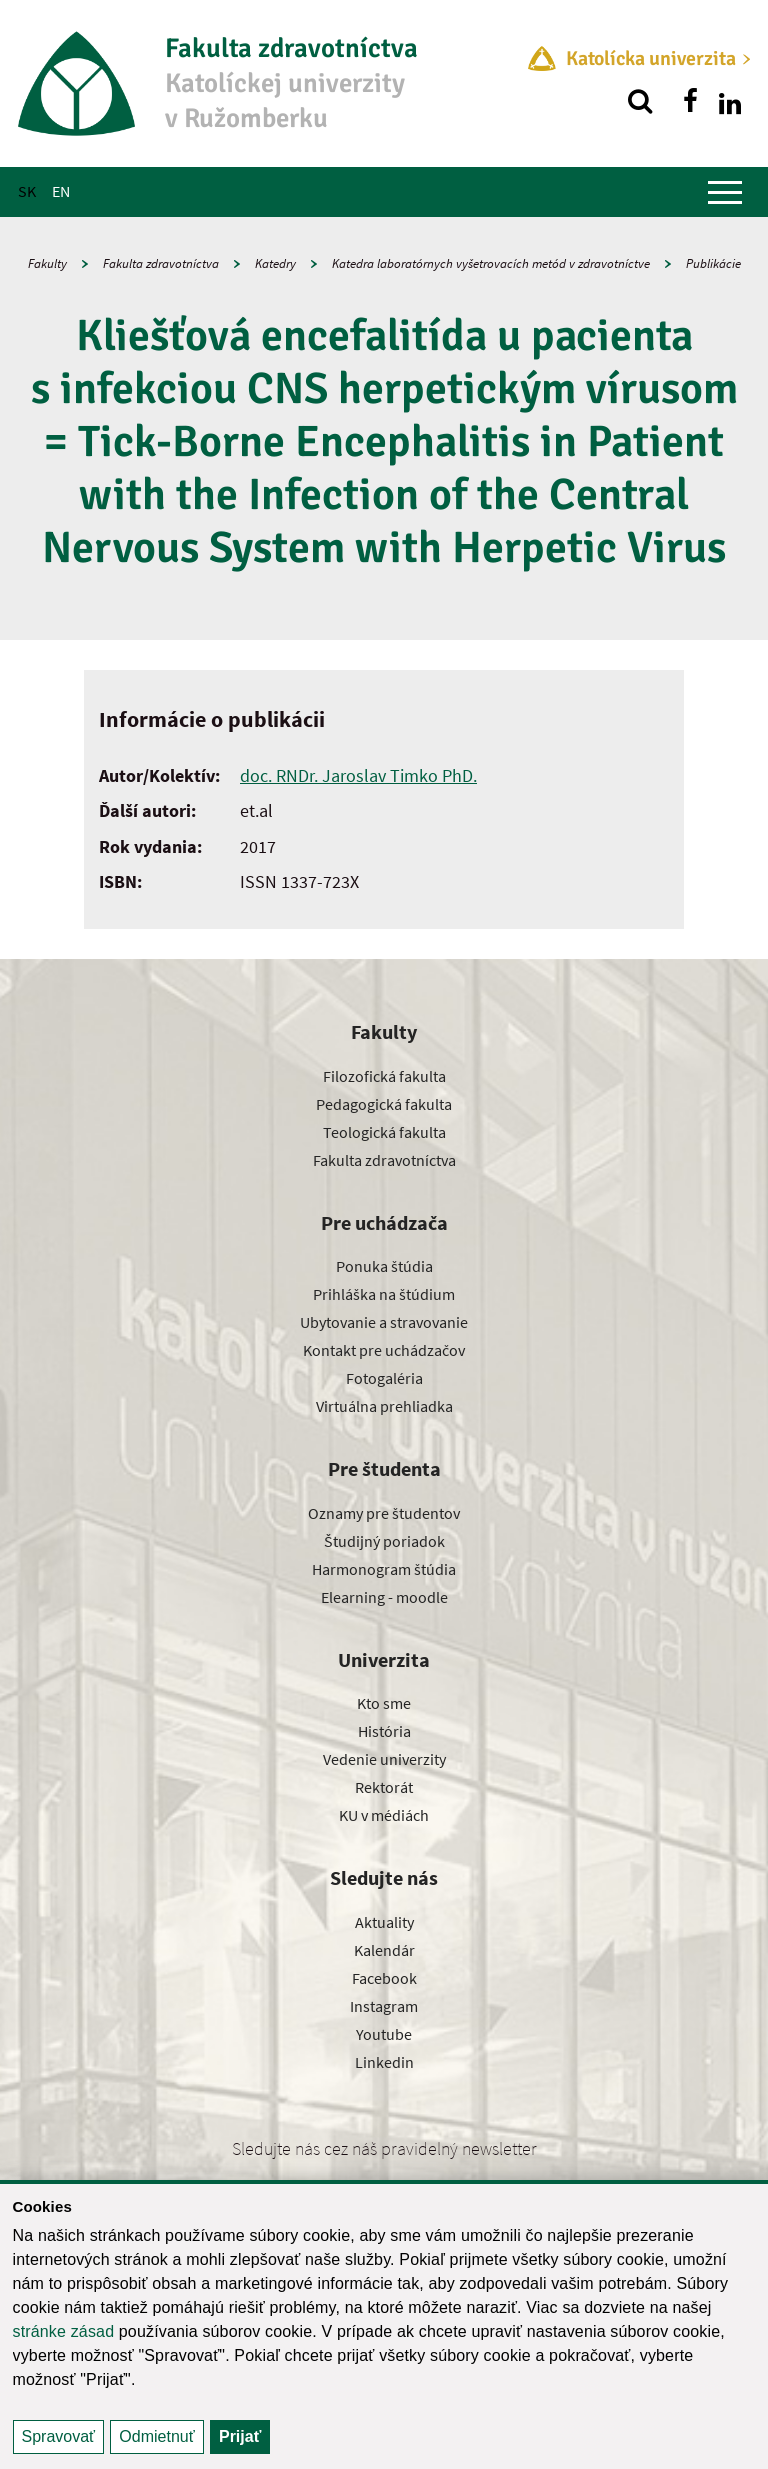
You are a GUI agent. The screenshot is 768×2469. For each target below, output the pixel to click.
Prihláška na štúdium (384, 1294)
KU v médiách (384, 1815)
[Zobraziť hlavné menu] (725, 192)
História (384, 1731)
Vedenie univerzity (384, 1759)
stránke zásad (64, 2331)
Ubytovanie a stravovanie (384, 1322)
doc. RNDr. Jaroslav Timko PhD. (358, 775)
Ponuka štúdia (384, 1266)
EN (61, 191)
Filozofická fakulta (384, 1076)
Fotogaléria (384, 1378)
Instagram (384, 2006)
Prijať (240, 2436)
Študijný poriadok (384, 1541)
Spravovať (59, 2436)
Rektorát (384, 1787)
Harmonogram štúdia (384, 1569)
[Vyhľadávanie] (640, 101)
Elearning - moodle (384, 1597)
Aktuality (384, 1922)
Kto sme (384, 1703)
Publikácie (713, 263)
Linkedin (384, 2062)
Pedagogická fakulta (384, 1104)
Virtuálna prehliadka (384, 1406)
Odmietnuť (156, 2436)
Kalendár (384, 1950)
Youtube (384, 2034)
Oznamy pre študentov (384, 1513)
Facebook (384, 1978)
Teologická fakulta (384, 1132)
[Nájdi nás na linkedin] (730, 101)
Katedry (275, 263)
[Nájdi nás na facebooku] (690, 101)
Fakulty (47, 263)
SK (27, 191)
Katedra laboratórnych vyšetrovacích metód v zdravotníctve (491, 263)
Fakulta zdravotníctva (161, 263)
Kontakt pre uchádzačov (384, 1350)
